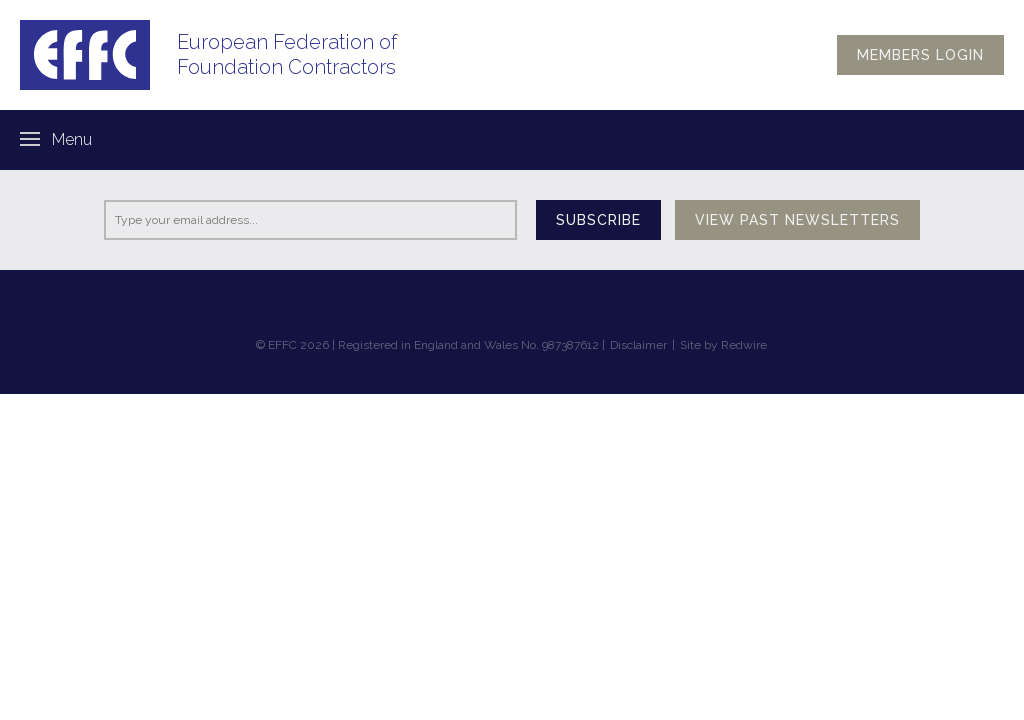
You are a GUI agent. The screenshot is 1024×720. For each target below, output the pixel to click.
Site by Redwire (723, 345)
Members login (920, 55)
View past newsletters (797, 220)
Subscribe (598, 220)
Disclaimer (638, 345)
